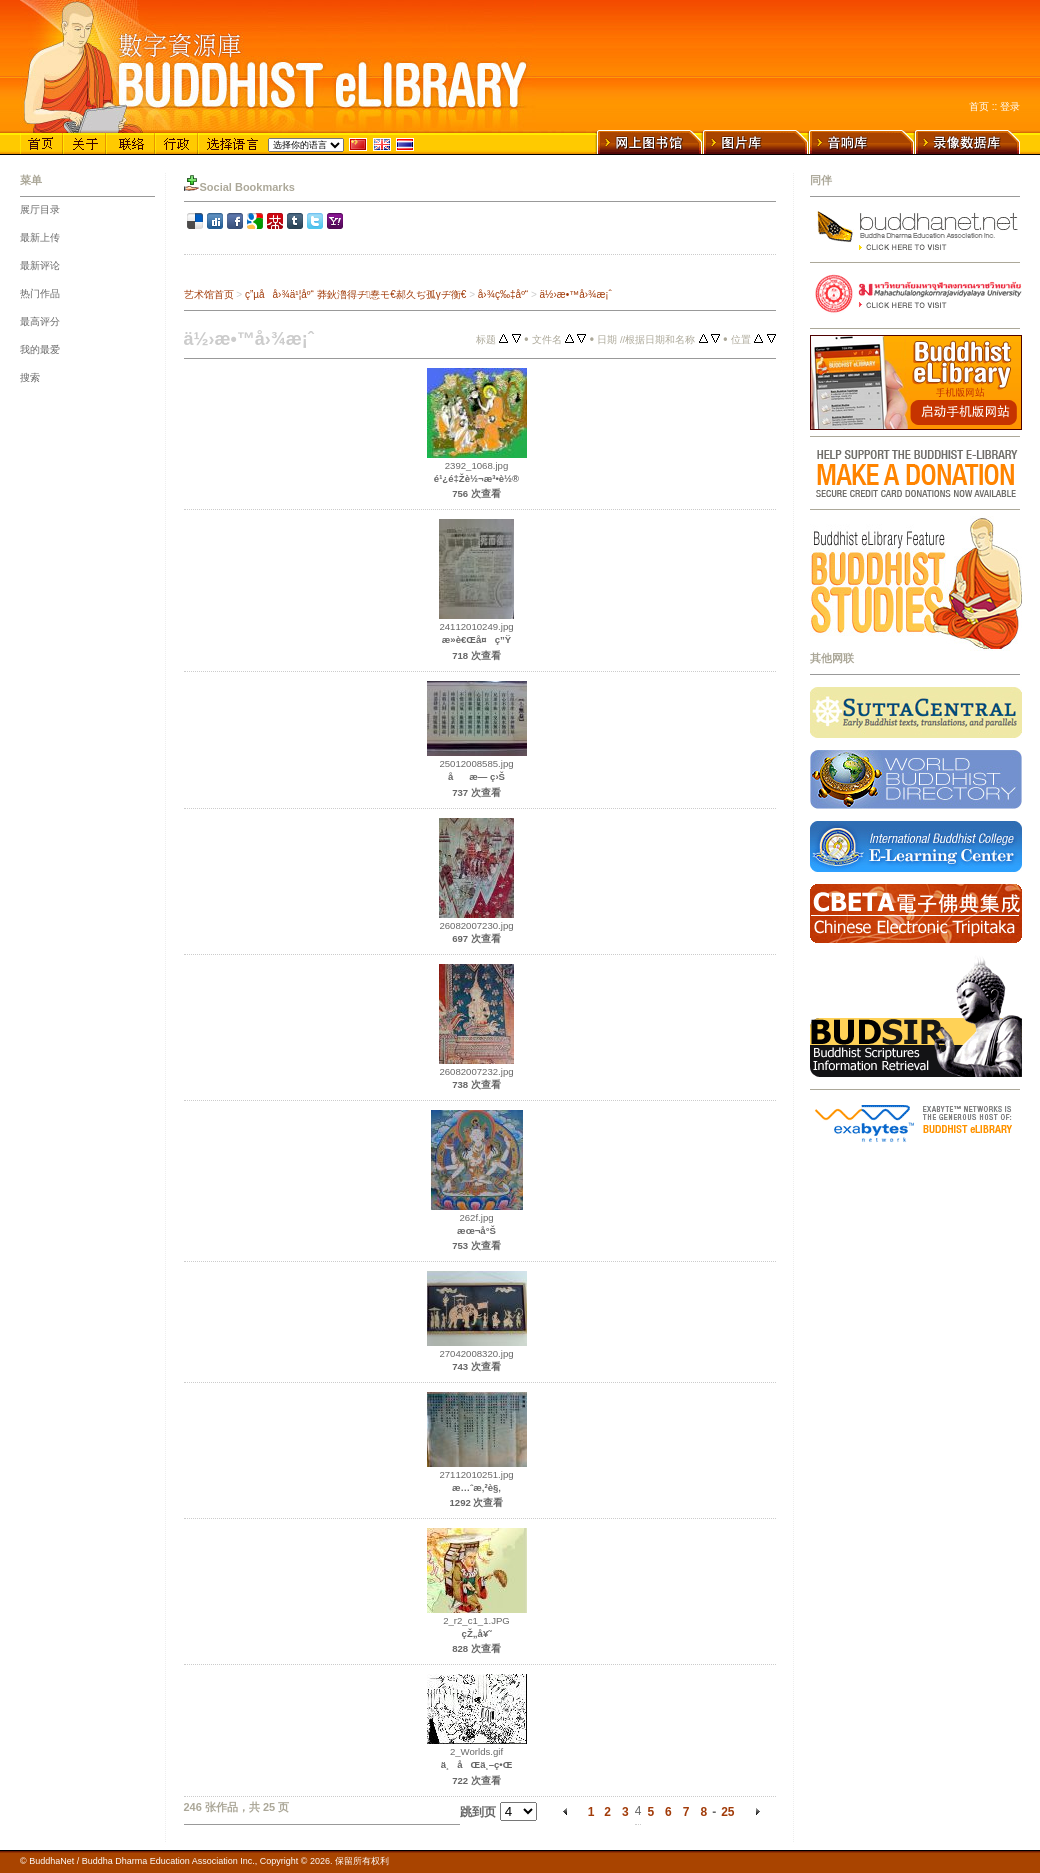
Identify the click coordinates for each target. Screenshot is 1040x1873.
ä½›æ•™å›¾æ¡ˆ (576, 294)
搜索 (30, 377)
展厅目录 (40, 209)
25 (727, 1812)
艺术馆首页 (209, 294)
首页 (979, 106)
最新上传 (40, 237)
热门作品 (40, 293)
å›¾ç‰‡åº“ (503, 294)
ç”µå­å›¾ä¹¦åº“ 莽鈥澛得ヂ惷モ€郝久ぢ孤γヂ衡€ (355, 294)
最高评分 (40, 321)
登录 (1010, 106)
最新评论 (40, 265)
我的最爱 (40, 349)
